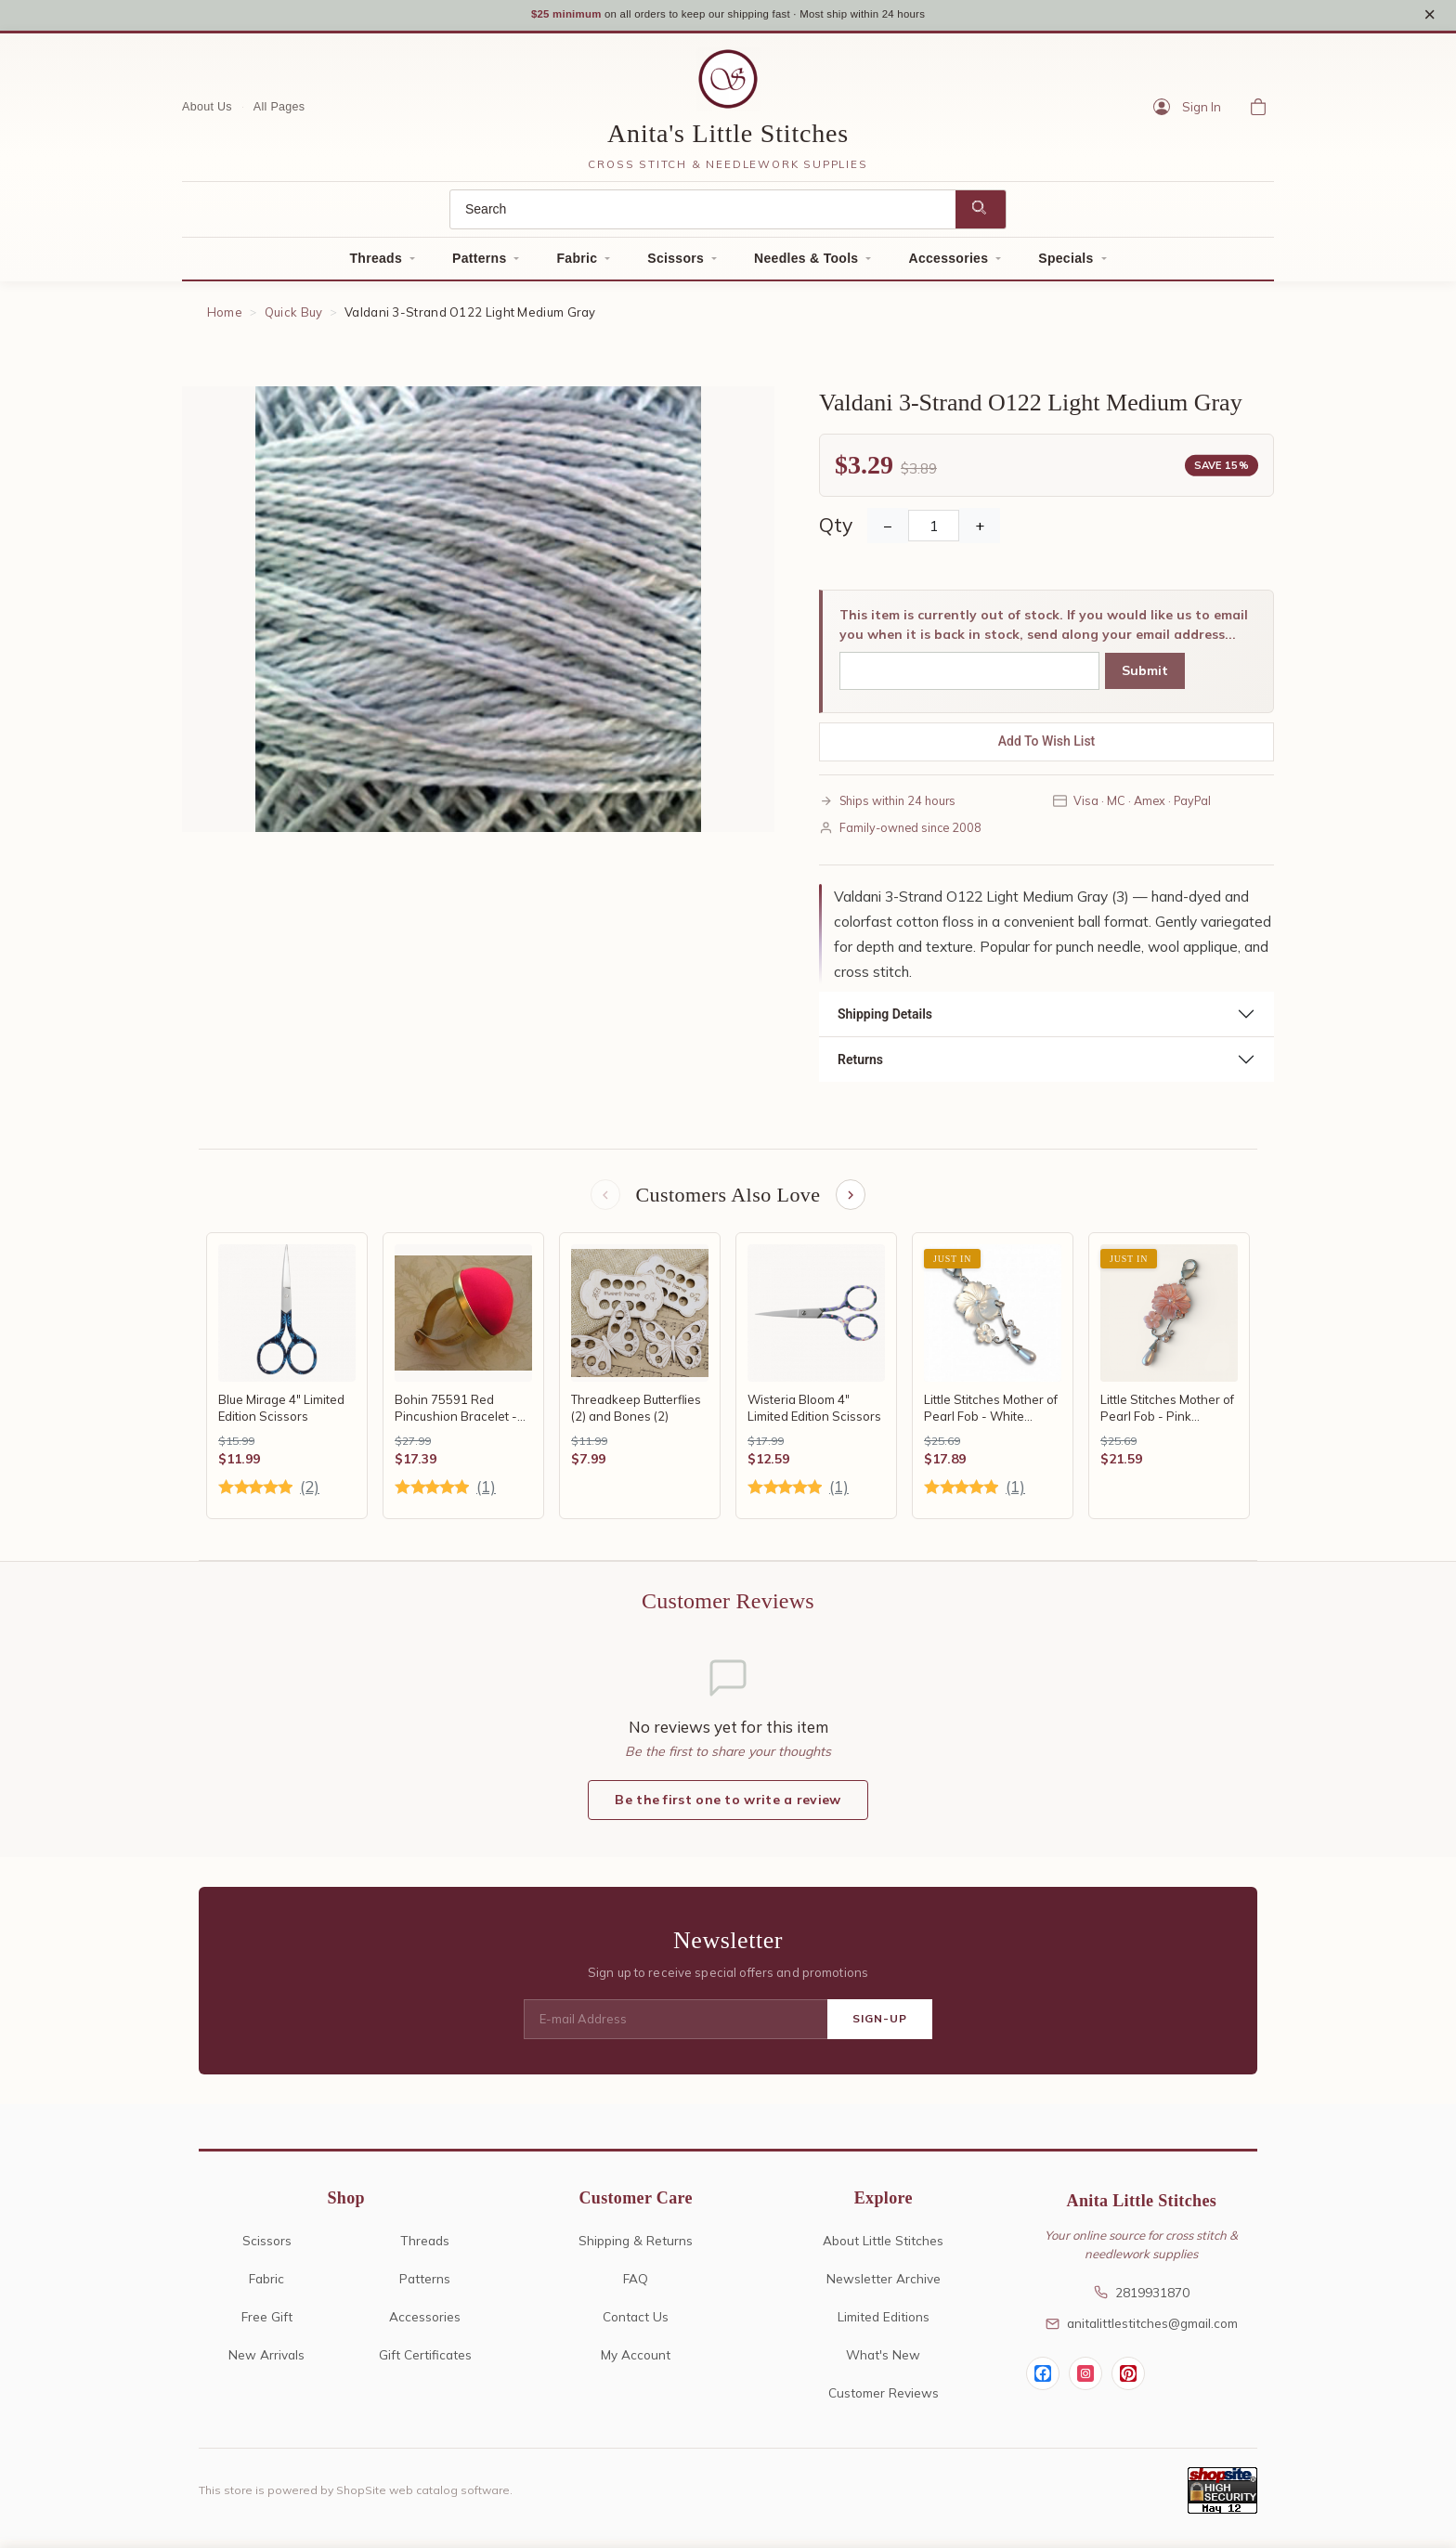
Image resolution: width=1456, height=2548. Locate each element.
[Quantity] (933, 532)
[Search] (703, 215)
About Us (207, 112)
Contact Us (636, 2325)
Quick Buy (294, 317)
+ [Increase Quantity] (979, 532)
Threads (375, 263)
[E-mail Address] (675, 2028)
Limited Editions (884, 2325)
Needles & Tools (806, 263)
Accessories (948, 263)
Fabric (576, 263)
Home (224, 317)
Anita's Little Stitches (728, 138)
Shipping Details (885, 1019)
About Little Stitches (883, 2248)
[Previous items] (603, 1201)
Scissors (675, 263)
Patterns (479, 263)
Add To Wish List (1047, 747)
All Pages (280, 112)
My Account (635, 2363)
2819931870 (1142, 2300)
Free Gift (266, 2325)
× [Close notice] (1430, 17)
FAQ (635, 2286)
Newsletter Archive (883, 2286)
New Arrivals (266, 2363)
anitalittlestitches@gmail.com (1142, 2331)
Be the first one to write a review (727, 1808)
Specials (1065, 263)
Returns (860, 1065)
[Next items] (852, 1201)
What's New (883, 2363)
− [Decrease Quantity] (887, 532)
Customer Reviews (883, 2401)
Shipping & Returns (635, 2248)
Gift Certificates (425, 2363)
